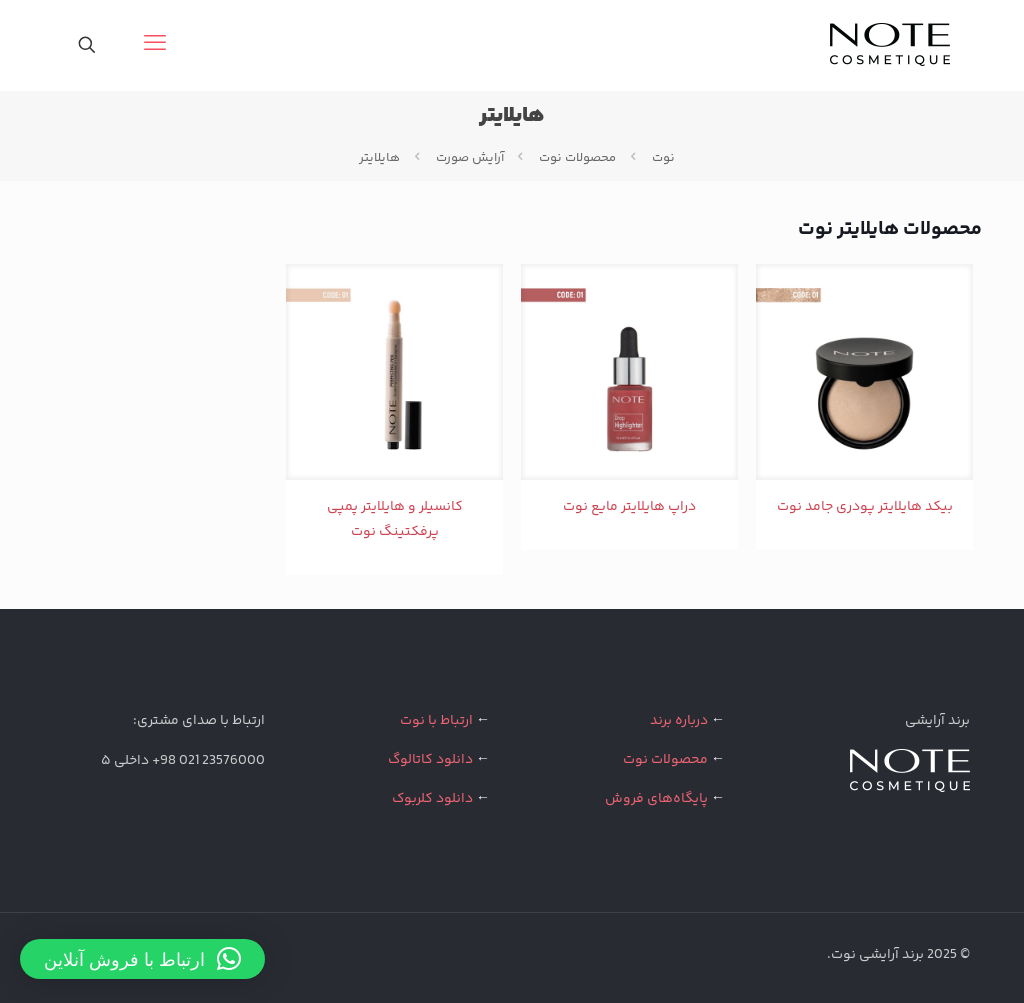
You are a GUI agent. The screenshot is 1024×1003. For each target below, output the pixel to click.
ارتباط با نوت (436, 721)
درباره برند (679, 721)
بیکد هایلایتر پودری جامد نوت (865, 507)
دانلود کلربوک (432, 799)
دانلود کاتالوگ (430, 760)
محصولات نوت (577, 158)
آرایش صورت (470, 158)
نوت (663, 158)
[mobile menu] (157, 45)
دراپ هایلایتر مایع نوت (629, 507)
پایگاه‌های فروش (656, 799)
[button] (142, 959)
